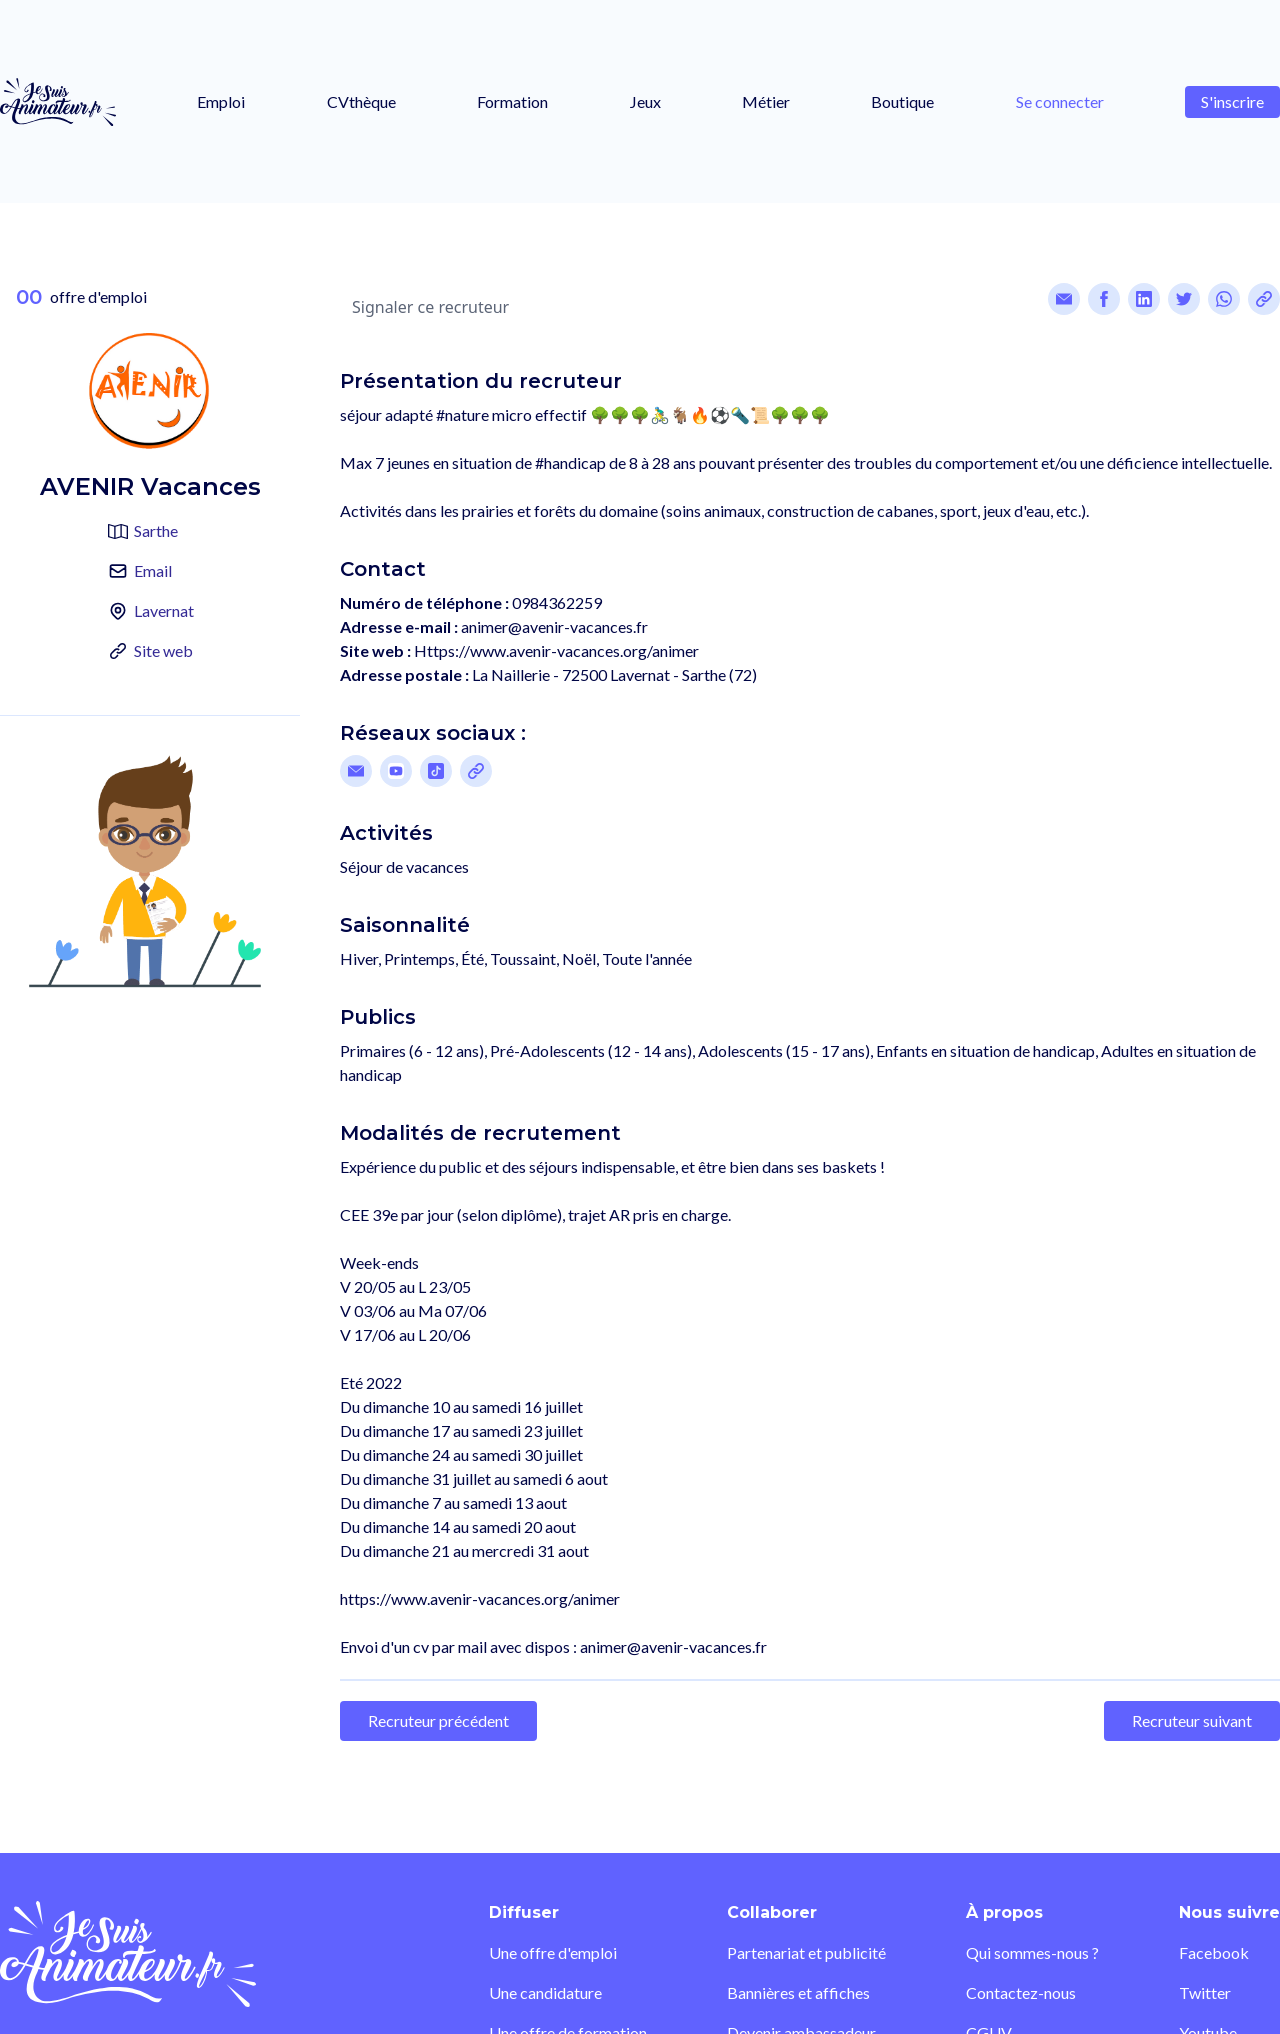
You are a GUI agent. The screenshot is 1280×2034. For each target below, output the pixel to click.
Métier (766, 101)
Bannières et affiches (798, 1992)
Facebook (1214, 1952)
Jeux (645, 101)
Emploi (221, 101)
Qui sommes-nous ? (1032, 1952)
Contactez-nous (1021, 1992)
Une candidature (545, 1992)
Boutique (902, 101)
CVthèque (361, 101)
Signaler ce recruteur (430, 307)
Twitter (1205, 1992)
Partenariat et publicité (806, 1952)
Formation (512, 101)
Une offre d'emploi (553, 1952)
